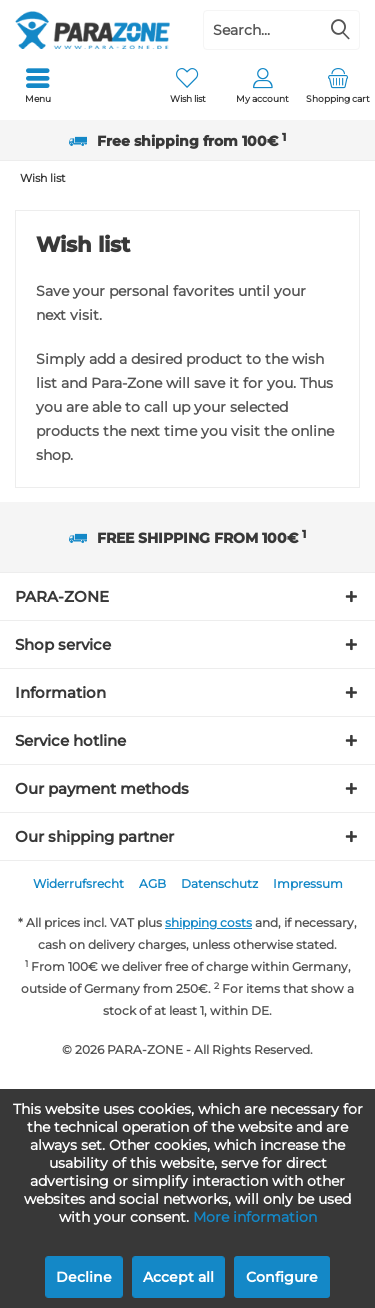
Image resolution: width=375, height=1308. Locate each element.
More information (255, 1217)
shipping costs (208, 922)
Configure (282, 1277)
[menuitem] (37, 85)
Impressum (308, 883)
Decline (84, 1277)
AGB (152, 883)
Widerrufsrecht (78, 883)
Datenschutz (219, 883)
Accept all (178, 1277)
